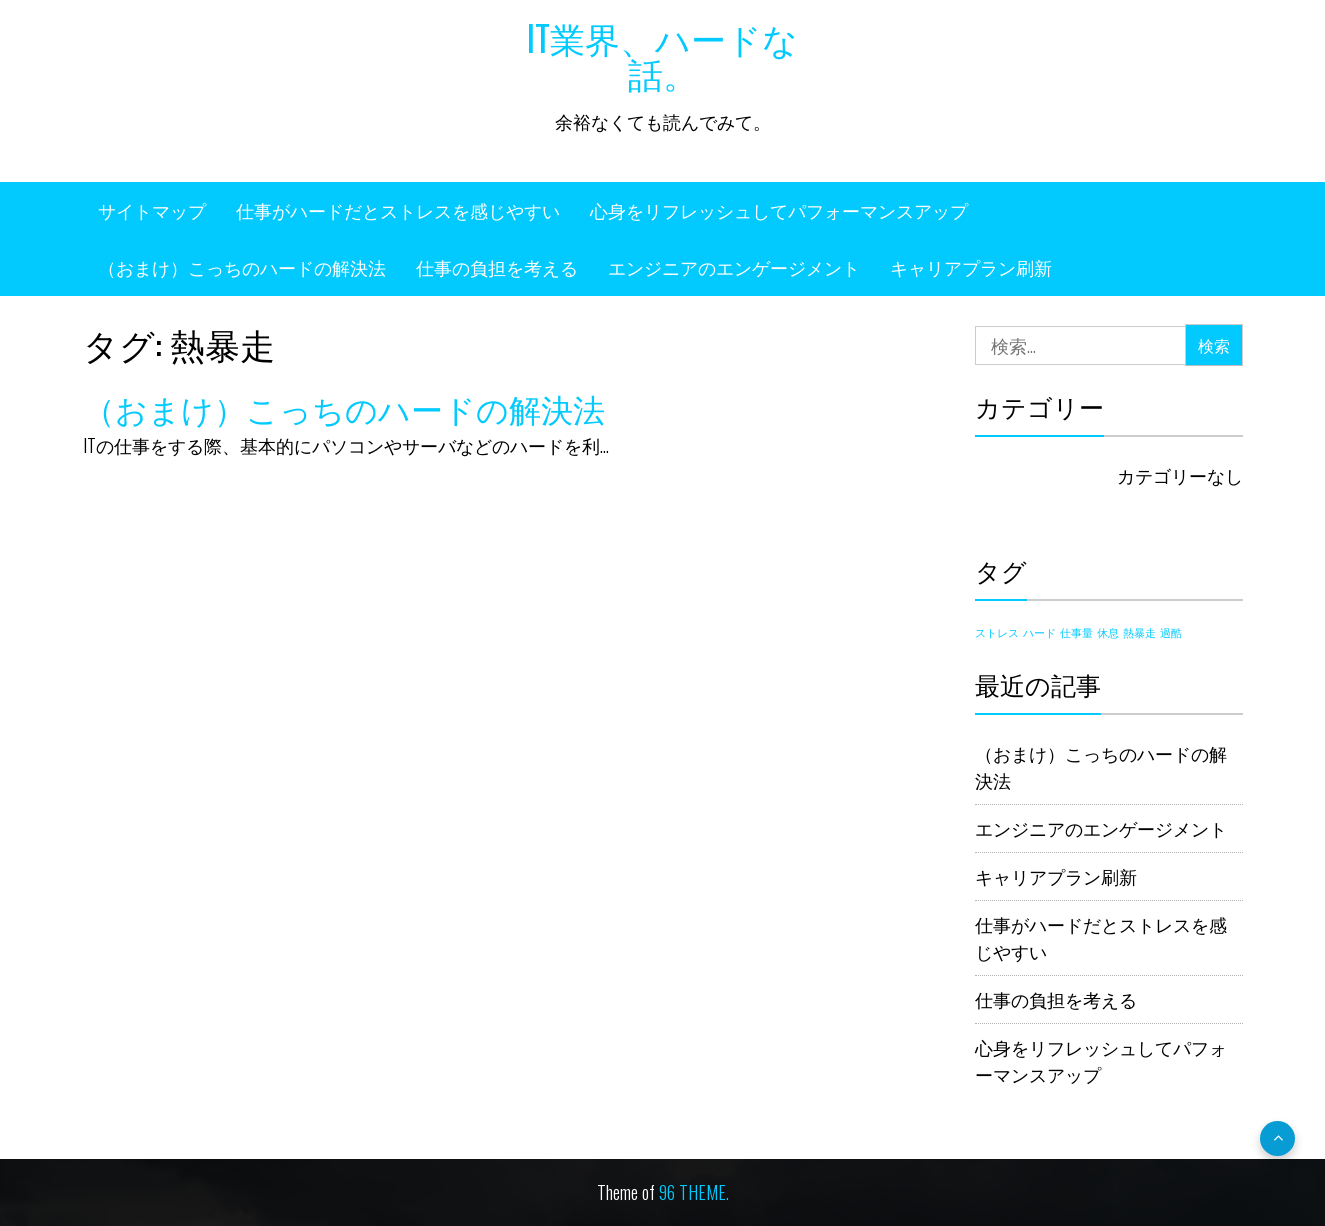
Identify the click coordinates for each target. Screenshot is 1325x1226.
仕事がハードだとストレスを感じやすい (398, 210)
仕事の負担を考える (497, 267)
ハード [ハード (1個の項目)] (1039, 632)
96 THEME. (694, 1192)
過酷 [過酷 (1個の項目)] (1171, 632)
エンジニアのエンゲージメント (734, 267)
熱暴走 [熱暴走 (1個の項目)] (1139, 632)
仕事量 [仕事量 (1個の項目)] (1076, 632)
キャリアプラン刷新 (971, 267)
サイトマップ (152, 210)
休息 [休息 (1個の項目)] (1108, 632)
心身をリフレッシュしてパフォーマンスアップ (779, 210)
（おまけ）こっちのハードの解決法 (242, 267)
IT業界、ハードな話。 (662, 54)
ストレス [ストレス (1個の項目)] (997, 632)
